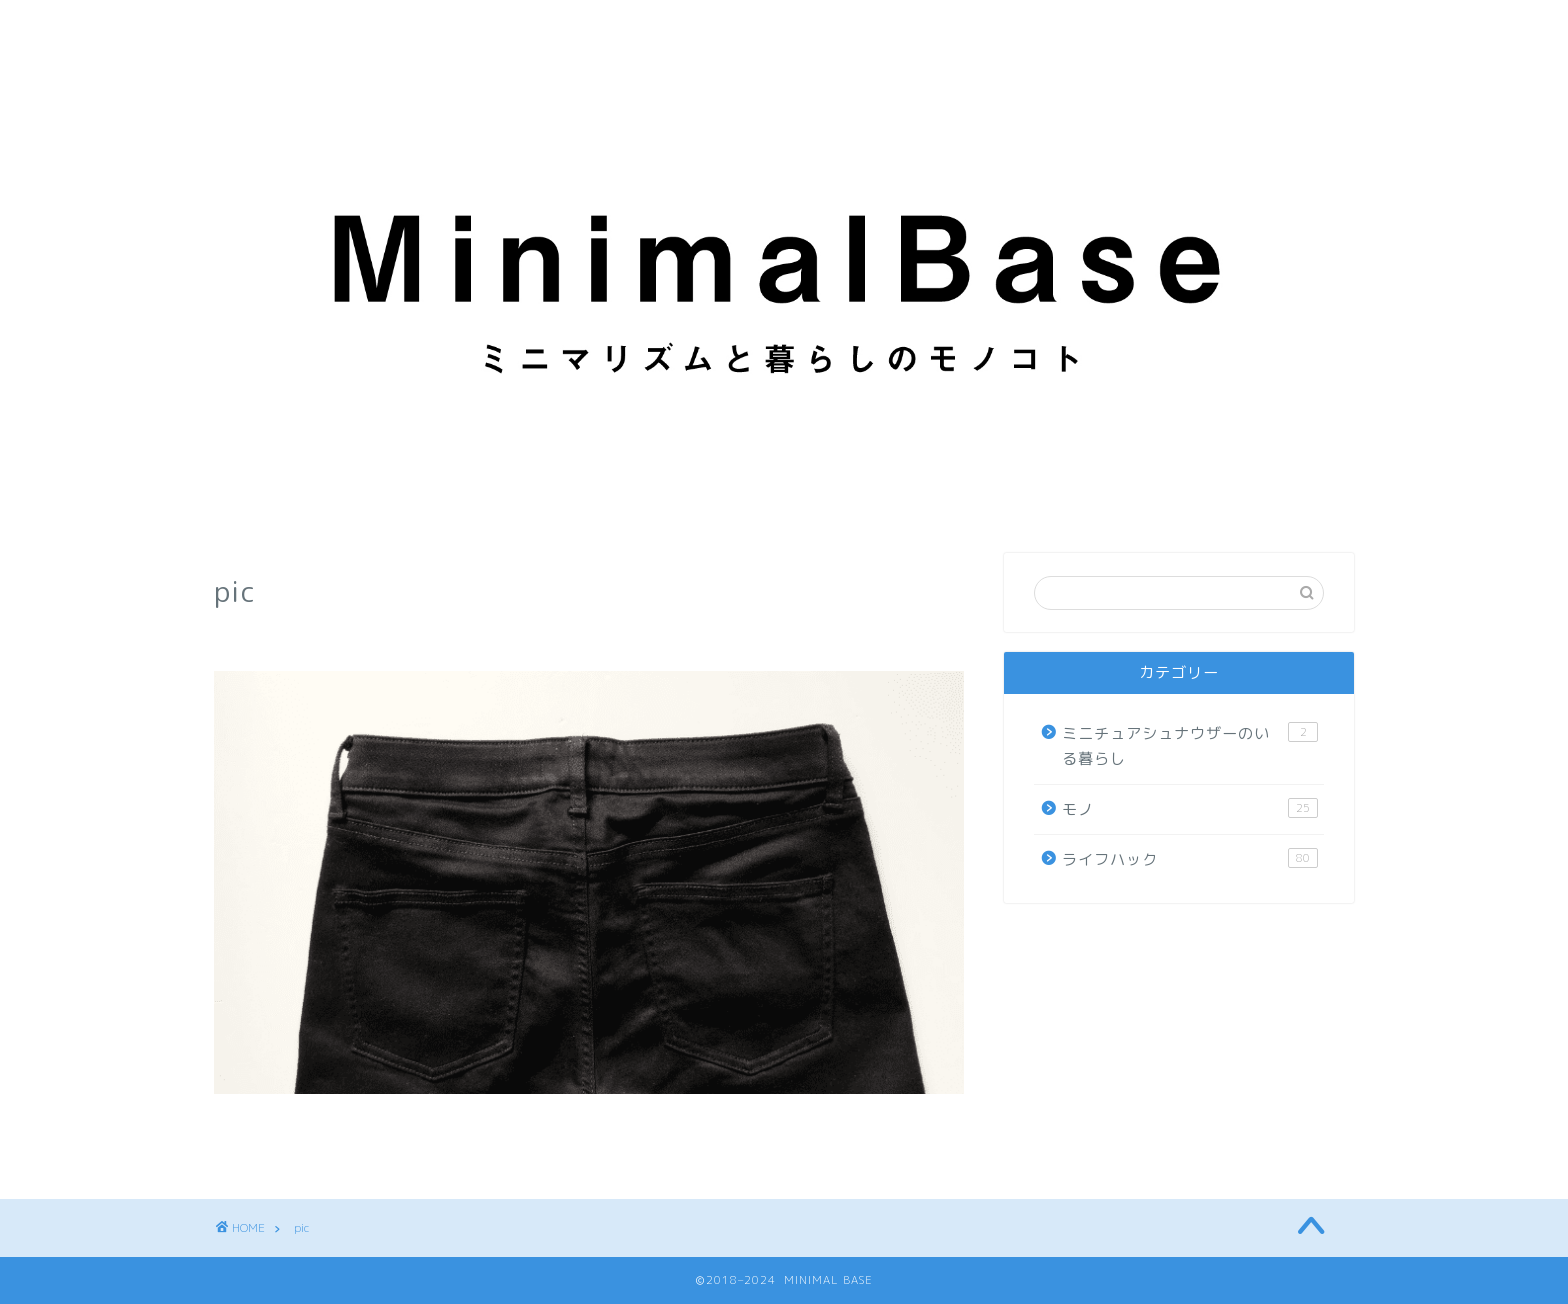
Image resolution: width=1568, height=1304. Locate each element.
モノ (1190, 809)
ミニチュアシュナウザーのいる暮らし (1190, 746)
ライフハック (1190, 859)
